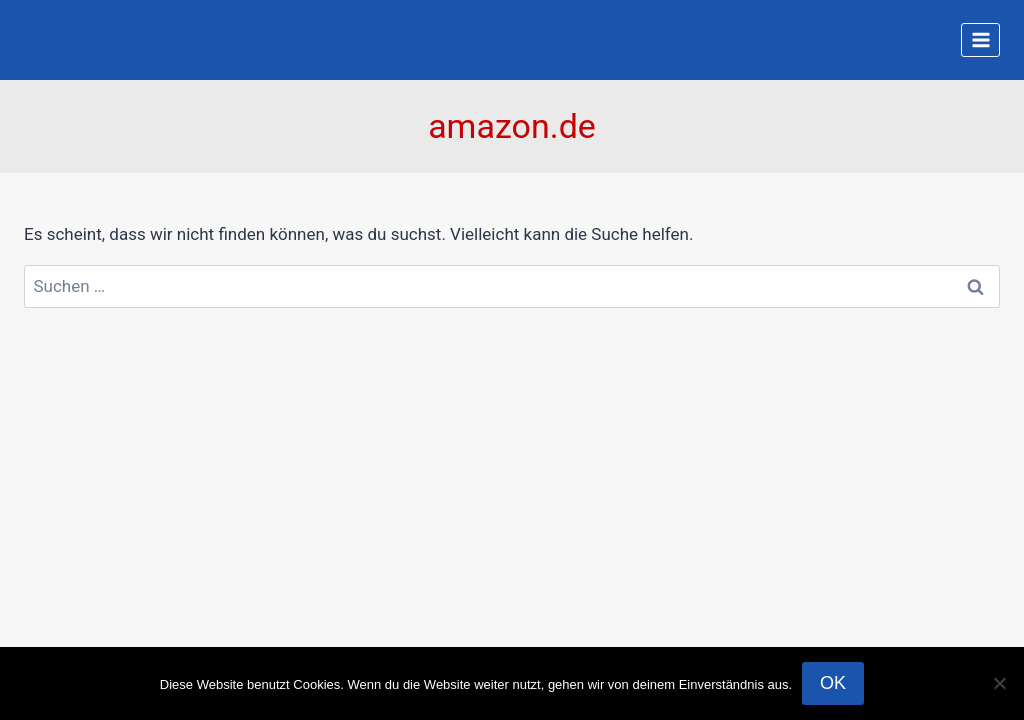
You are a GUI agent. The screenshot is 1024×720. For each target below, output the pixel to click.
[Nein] (999, 683)
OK (833, 683)
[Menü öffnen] (980, 39)
